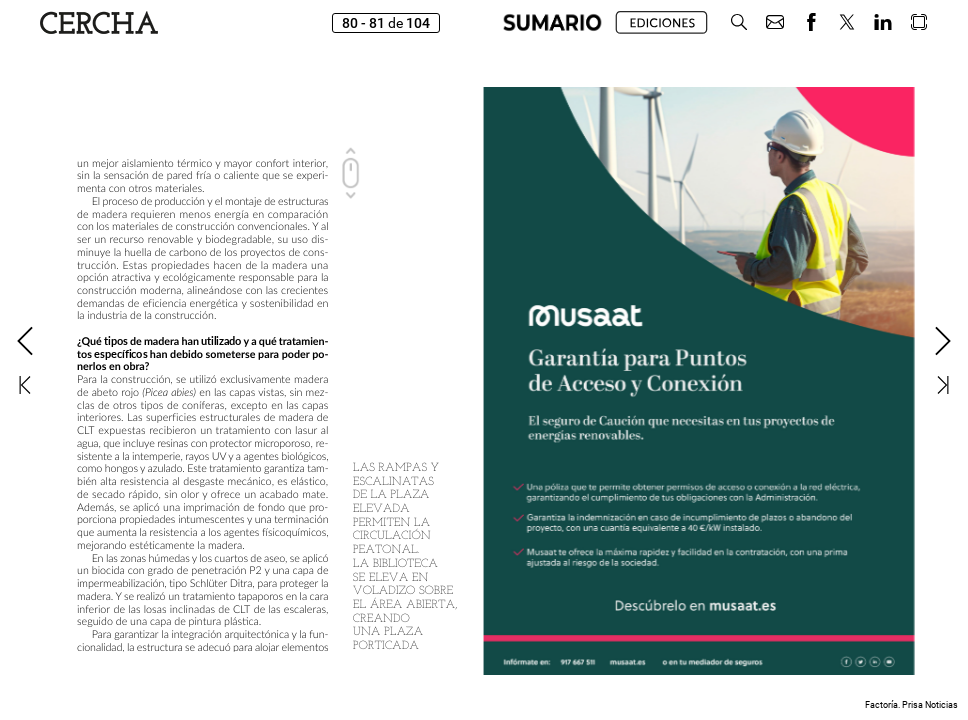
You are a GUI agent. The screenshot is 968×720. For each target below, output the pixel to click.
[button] (739, 22)
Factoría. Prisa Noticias (911, 705)
